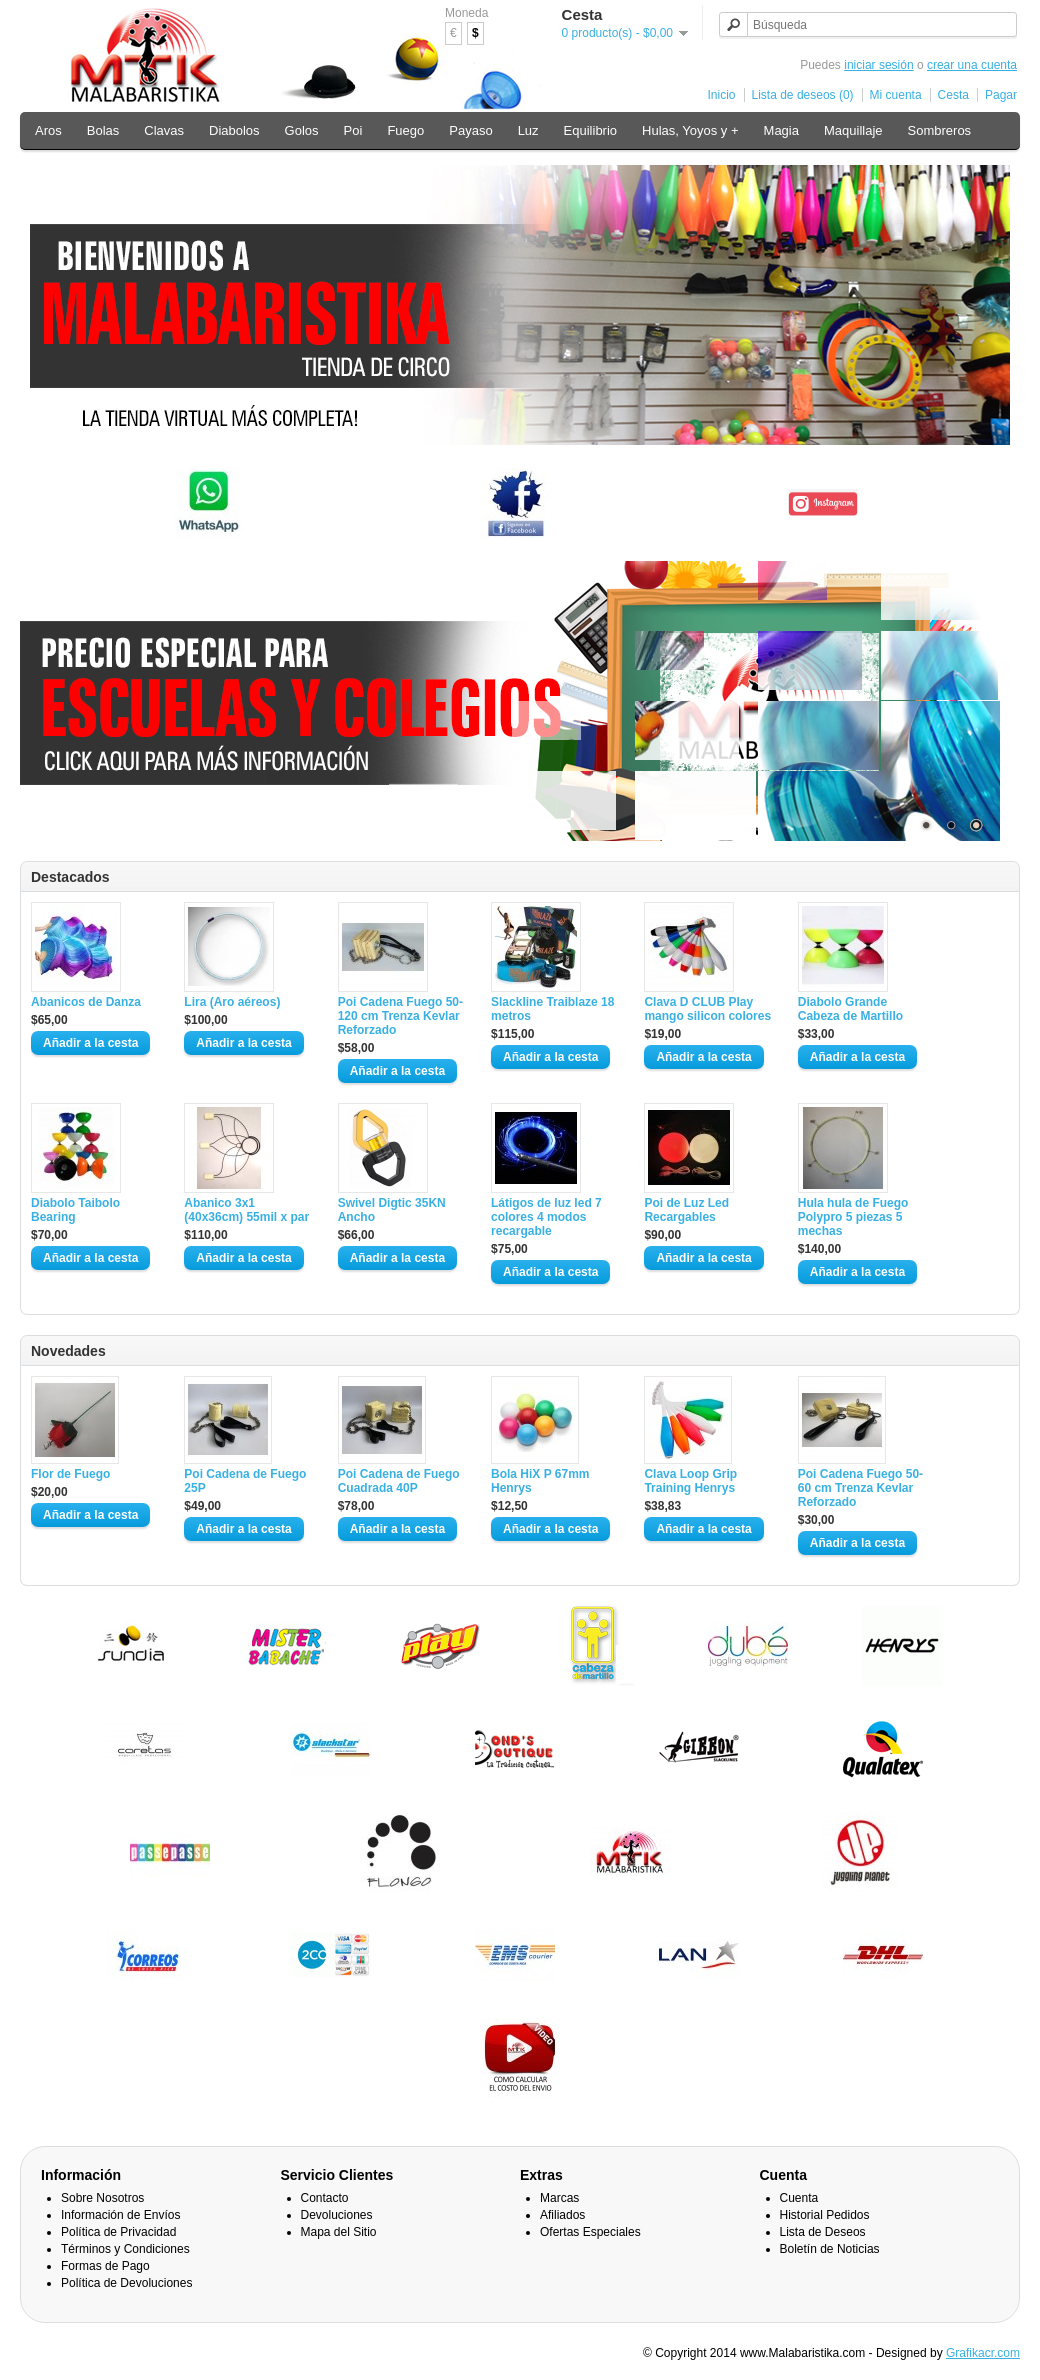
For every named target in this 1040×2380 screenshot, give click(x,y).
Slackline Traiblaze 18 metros (552, 1009)
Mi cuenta (896, 95)
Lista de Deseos (823, 2232)
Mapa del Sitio (339, 2232)
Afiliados (562, 2215)
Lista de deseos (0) (803, 95)
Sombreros (940, 130)
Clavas (164, 130)
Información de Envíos (120, 2215)
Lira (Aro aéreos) (232, 1002)
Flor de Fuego (70, 1474)
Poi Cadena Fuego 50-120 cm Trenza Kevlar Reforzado (400, 1016)
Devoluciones (337, 2215)
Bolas (103, 130)
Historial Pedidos (825, 2215)
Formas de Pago (105, 2266)
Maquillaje (853, 130)
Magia (781, 130)
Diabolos (234, 130)
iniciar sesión (878, 65)
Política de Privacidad (118, 2232)
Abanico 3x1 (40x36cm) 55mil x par (246, 1210)
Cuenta (799, 2198)
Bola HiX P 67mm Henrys (540, 1481)
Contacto (325, 2198)
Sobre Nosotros (102, 2198)
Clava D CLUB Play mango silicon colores (707, 1009)
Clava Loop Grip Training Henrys (690, 1481)
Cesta (953, 95)
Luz (528, 130)
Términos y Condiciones (125, 2249)
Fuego (405, 130)
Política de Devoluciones (126, 2283)
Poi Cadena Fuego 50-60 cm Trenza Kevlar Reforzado (860, 1488)
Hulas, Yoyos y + (690, 130)
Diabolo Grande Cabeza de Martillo (850, 1009)
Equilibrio (590, 130)
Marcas (559, 2198)
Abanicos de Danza (86, 1002)
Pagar (1001, 95)
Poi (353, 130)
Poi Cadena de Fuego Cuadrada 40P (399, 1481)
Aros (48, 130)
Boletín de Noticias (830, 2249)
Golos (302, 130)
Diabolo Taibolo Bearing (75, 1210)
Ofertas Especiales (590, 2232)
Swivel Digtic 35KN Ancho (392, 1210)
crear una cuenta (972, 65)
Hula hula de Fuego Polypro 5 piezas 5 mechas (853, 1217)
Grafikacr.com (983, 2353)
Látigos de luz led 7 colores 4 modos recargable (546, 1217)
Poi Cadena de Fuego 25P (245, 1481)
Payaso (470, 130)
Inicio (722, 95)
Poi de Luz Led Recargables (686, 1210)
